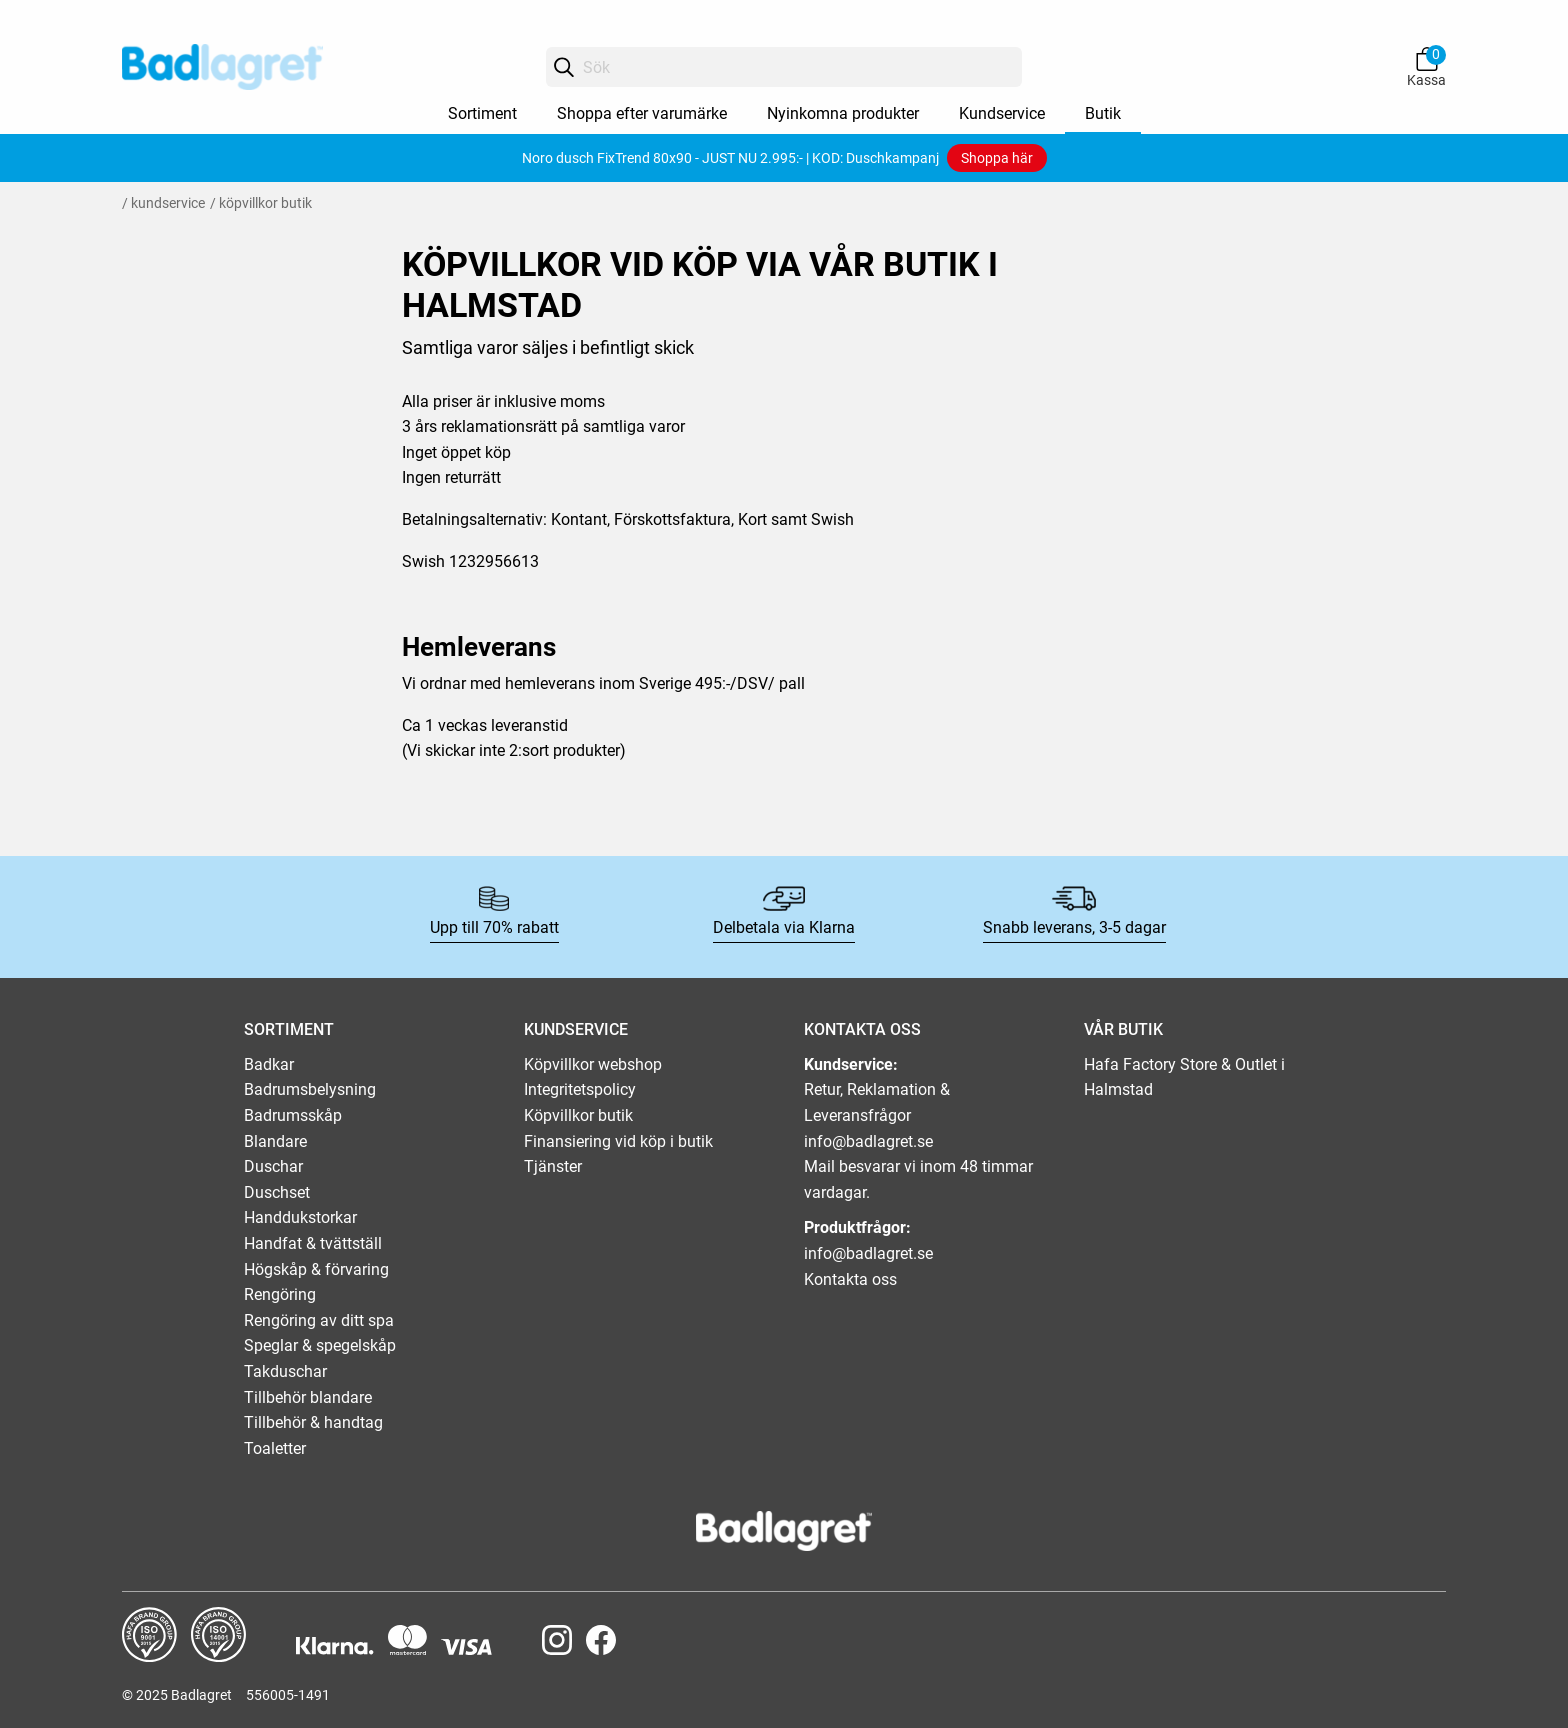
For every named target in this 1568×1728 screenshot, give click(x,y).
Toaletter (275, 1448)
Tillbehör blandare (308, 1397)
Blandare (275, 1141)
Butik (1103, 113)
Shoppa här (997, 158)
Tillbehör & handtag (313, 1422)
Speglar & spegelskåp (320, 1345)
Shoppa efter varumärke (642, 113)
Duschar (273, 1166)
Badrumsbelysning (310, 1089)
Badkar (269, 1064)
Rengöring (280, 1294)
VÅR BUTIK (1123, 1029)
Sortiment (482, 113)
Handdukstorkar (300, 1217)
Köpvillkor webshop (593, 1064)
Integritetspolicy (580, 1089)
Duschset (277, 1192)
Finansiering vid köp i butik (618, 1141)
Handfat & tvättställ (313, 1243)
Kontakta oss (850, 1279)
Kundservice (1002, 113)
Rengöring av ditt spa (319, 1320)
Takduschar (285, 1371)
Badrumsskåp (293, 1115)
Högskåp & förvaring (316, 1269)
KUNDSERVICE (576, 1029)
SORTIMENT (289, 1029)
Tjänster (553, 1166)
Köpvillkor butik (578, 1115)
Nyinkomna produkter (843, 113)
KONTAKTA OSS (862, 1029)
